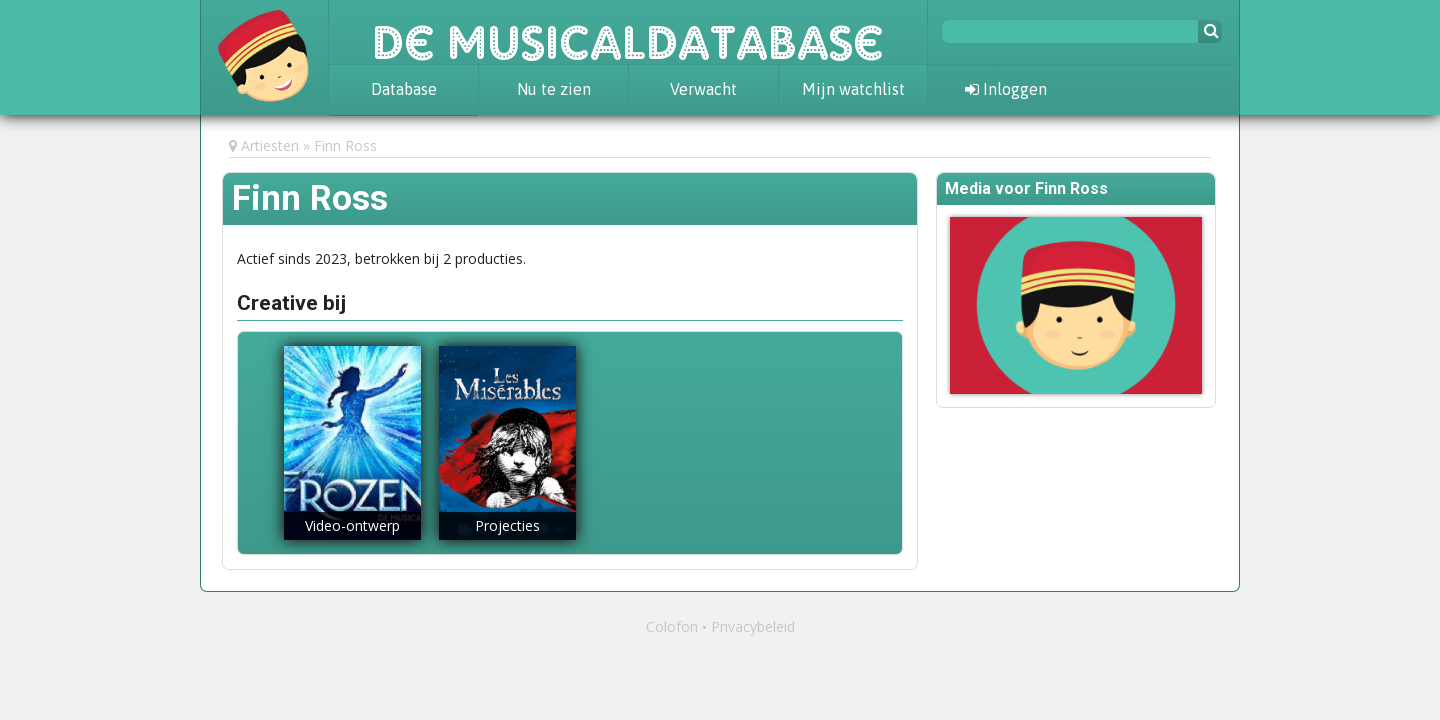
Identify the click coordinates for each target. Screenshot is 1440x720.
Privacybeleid (753, 626)
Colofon (672, 626)
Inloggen (1006, 89)
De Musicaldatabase (628, 32)
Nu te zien (554, 89)
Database (404, 89)
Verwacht (703, 89)
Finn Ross (345, 145)
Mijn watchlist (853, 89)
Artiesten (270, 145)
